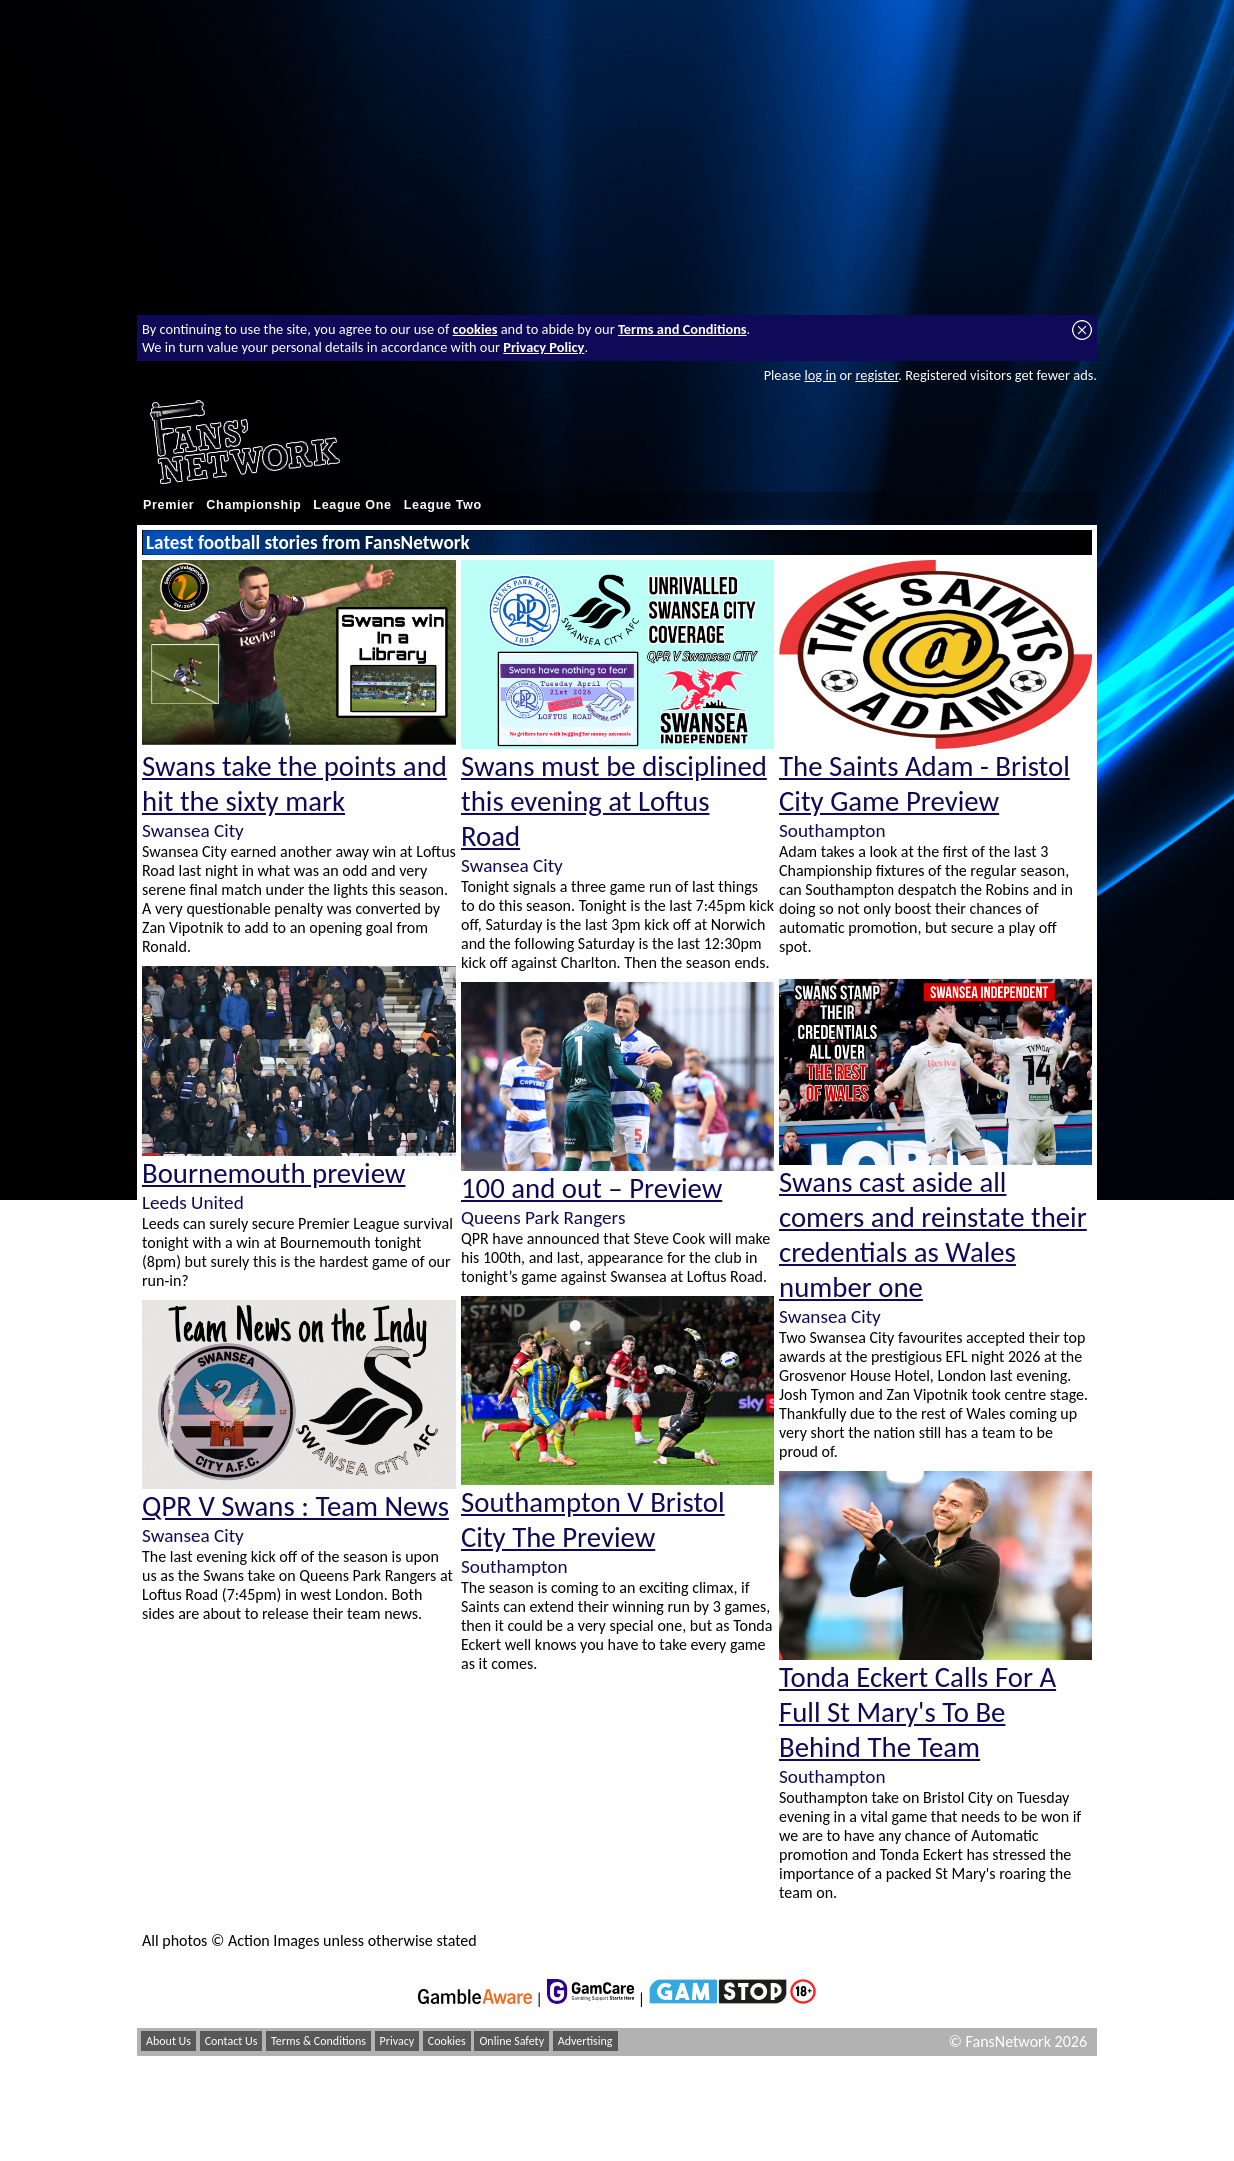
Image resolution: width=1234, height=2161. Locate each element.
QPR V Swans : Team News (295, 1506)
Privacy (397, 2041)
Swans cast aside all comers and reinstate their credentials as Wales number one (933, 1235)
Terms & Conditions (318, 2041)
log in (820, 375)
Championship (253, 505)
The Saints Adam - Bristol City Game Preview (924, 784)
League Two (443, 505)
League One (352, 505)
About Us (168, 2041)
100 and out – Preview (591, 1188)
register (876, 375)
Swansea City (193, 830)
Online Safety (511, 2041)
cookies (475, 329)
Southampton (514, 1566)
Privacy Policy (543, 347)
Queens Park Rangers (543, 1217)
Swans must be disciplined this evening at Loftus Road (614, 801)
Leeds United (193, 1202)
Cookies (447, 2041)
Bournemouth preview (273, 1173)
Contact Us (231, 2041)
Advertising (585, 2041)
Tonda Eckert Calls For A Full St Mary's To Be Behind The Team (917, 1712)
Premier (168, 505)
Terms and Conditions (682, 329)
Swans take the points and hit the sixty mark (294, 784)
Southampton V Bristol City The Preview (593, 1520)
